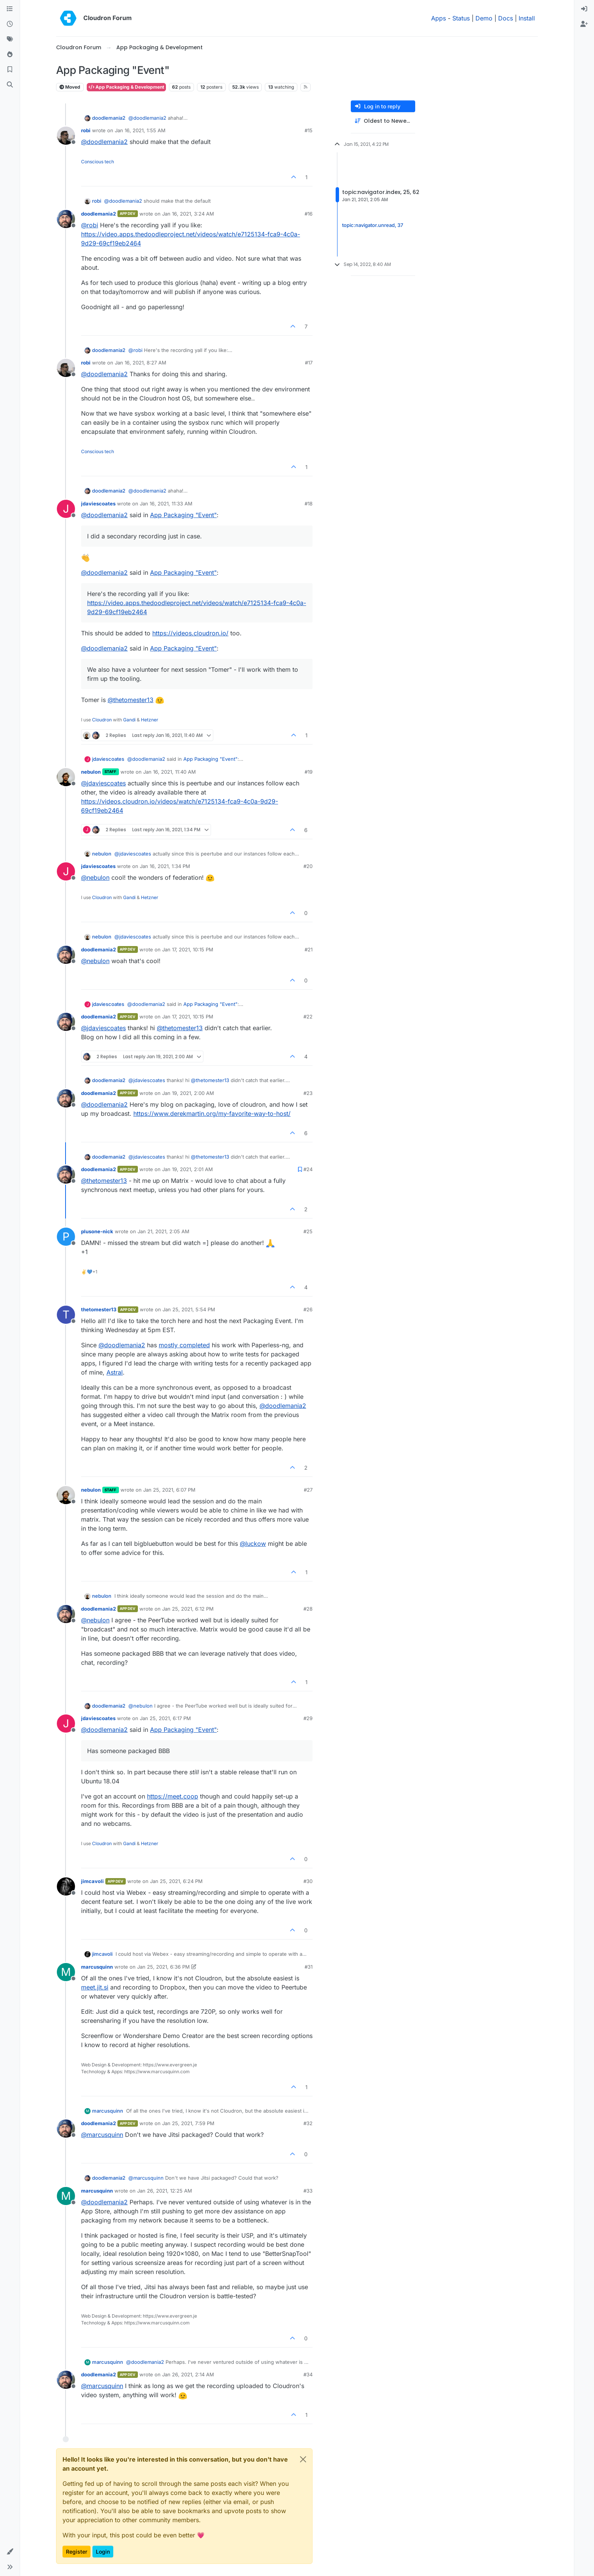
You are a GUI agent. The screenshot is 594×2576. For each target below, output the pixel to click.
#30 (308, 1881)
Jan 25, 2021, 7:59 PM (188, 2123)
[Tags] (10, 39)
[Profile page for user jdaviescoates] (66, 509)
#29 (308, 1718)
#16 (309, 214)
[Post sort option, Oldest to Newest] (383, 121)
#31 (309, 1967)
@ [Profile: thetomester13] (130, 700)
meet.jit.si (94, 1987)
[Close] (303, 2459)
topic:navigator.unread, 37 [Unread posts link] (372, 225)
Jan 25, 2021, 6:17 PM (165, 1718)
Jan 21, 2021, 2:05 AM (163, 1231)
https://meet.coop (172, 1796)
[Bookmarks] (10, 70)
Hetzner (149, 720)
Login (103, 2551)
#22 (308, 1017)
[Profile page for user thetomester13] (66, 1315)
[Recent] (10, 24)
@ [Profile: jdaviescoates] (103, 783)
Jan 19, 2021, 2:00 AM (188, 1093)
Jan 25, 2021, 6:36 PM (163, 1967)
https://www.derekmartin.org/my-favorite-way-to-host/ (212, 1113)
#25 (308, 1231)
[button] (10, 2552)
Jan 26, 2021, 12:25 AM (164, 2191)
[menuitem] (584, 9)
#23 (308, 1093)
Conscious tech (97, 161)
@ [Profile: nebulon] (95, 877)
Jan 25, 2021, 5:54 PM (189, 1309)
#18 (309, 503)
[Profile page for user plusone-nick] (66, 1237)
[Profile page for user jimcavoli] (66, 1886)
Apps (438, 18)
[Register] (584, 24)
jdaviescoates (98, 503)
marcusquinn (97, 1967)
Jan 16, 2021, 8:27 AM (140, 363)
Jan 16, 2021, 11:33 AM (166, 503)
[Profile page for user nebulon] (66, 777)
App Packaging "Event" (183, 515)
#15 (309, 130)
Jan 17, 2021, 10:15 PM (187, 949)
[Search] (10, 85)
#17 (309, 363)
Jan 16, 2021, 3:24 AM (188, 214)
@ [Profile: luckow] (253, 1543)
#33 (308, 2191)
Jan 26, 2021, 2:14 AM (188, 2374)
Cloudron (102, 720)
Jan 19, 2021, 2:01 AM (187, 1169)
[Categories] (10, 9)
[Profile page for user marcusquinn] (66, 1972)
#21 (309, 949)
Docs (505, 18)
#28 (308, 1609)
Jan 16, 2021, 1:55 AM (140, 130)
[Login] (584, 9)
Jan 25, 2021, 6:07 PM (169, 1490)
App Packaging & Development (126, 87)
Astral (114, 1372)
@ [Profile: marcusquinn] (102, 2134)
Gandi (129, 720)
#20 (308, 866)
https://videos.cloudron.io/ (190, 633)
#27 (308, 1490)
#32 (308, 2123)
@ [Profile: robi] (89, 225)
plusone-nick (97, 1231)
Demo (483, 18)
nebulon (91, 772)
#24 (308, 1169)
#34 (308, 2374)
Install (527, 18)
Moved (69, 87)
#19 (309, 772)
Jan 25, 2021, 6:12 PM (188, 1609)
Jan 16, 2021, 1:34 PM (165, 866)
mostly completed (184, 1345)
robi (86, 130)
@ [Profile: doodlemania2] (147, 118)
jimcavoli (92, 1881)
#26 (308, 1309)
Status (461, 18)
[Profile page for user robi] (66, 136)
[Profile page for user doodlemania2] (66, 219)
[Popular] (10, 54)
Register (76, 2551)
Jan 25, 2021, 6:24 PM (176, 1881)
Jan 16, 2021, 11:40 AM (169, 772)
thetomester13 (98, 1309)
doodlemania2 (108, 118)
